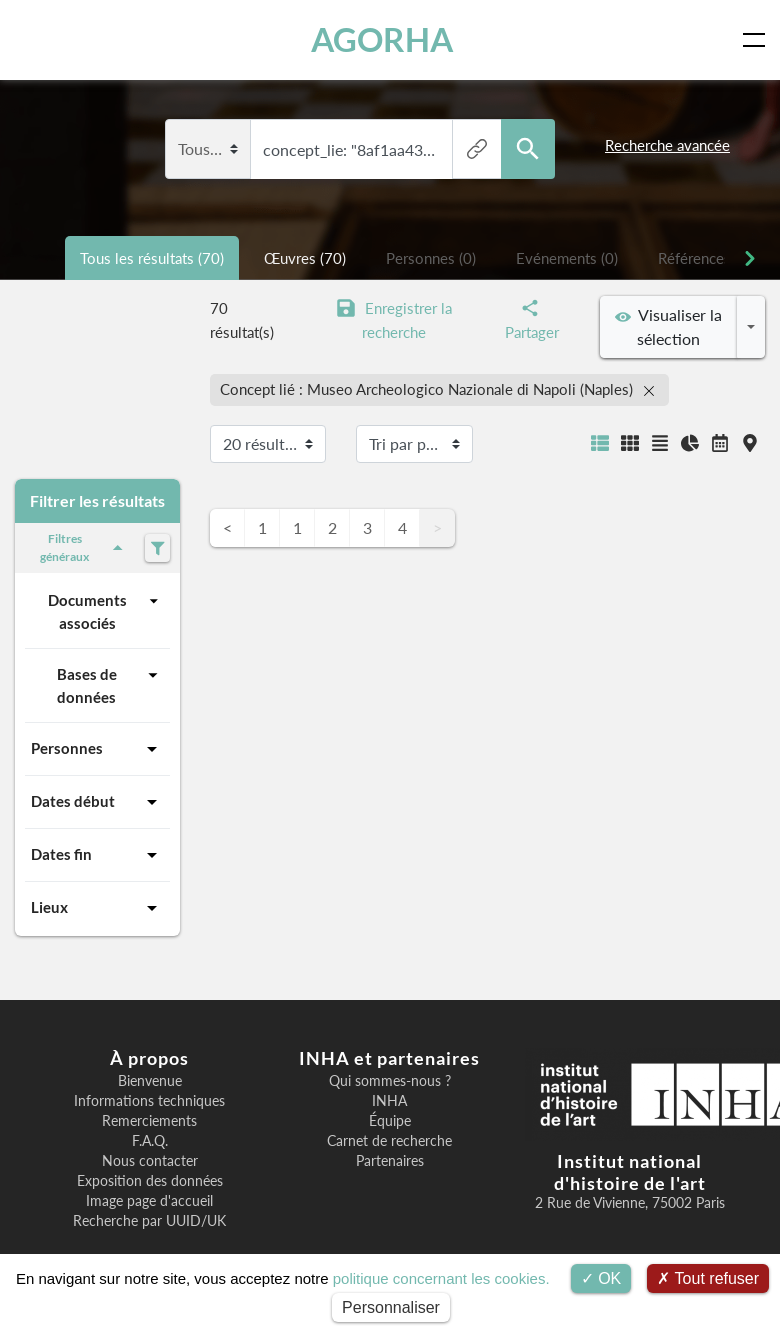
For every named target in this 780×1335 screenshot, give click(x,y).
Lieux (97, 908)
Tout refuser (708, 1278)
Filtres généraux (84, 547)
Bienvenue (150, 1081)
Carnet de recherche (389, 1141)
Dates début (97, 802)
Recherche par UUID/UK (149, 1221)
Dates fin (97, 855)
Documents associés (106, 610)
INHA (389, 1101)
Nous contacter (150, 1161)
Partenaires (390, 1161)
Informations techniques (149, 1101)
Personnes (97, 749)
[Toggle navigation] (758, 40)
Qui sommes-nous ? (390, 1081)
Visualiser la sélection (668, 326)
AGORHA (383, 39)
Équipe (390, 1121)
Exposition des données (150, 1181)
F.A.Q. (150, 1141)
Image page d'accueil (149, 1201)
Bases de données (110, 684)
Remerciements (149, 1121)
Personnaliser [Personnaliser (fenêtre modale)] (391, 1307)
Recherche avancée (667, 145)
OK (601, 1278)
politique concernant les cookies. (441, 1278)
